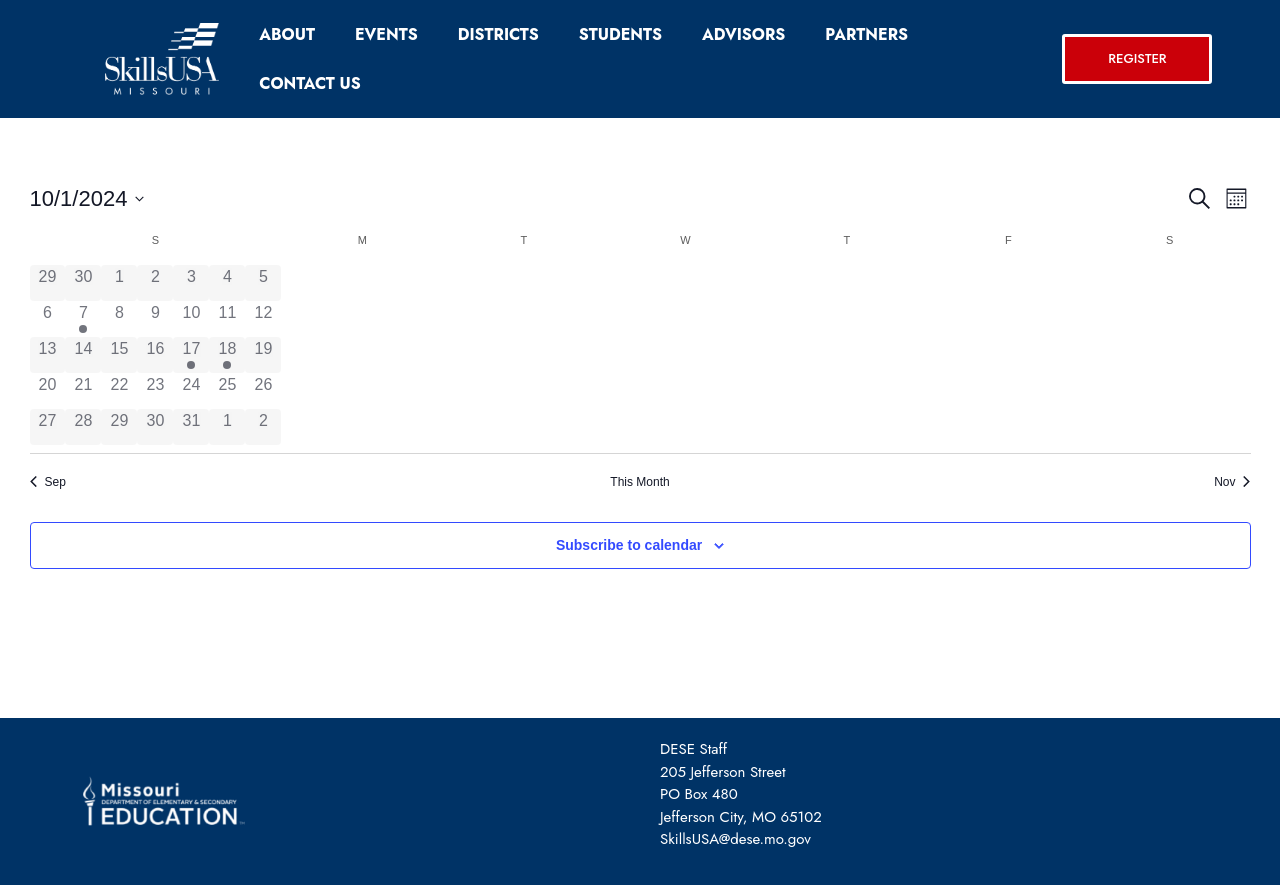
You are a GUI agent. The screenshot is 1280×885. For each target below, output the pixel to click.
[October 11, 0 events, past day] (227, 319)
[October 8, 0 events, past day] (119, 319)
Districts (498, 34)
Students (620, 34)
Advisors (743, 34)
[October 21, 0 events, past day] (83, 391)
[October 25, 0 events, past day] (227, 391)
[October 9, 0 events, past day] (155, 319)
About (287, 34)
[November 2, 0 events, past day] (263, 427)
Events (386, 34)
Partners (866, 34)
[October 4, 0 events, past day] (227, 283)
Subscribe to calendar (629, 545)
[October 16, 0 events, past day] (155, 355)
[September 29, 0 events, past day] (48, 283)
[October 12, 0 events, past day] (263, 319)
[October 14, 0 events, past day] (83, 355)
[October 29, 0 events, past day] (119, 427)
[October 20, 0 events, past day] (48, 391)
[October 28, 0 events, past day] (83, 427)
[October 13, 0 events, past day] (48, 355)
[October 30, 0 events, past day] (155, 427)
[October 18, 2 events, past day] (227, 355)
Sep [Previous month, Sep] (48, 482)
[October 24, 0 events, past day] (191, 391)
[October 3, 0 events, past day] (191, 283)
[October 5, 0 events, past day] (263, 283)
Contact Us (309, 83)
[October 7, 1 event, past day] (83, 319)
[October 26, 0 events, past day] (263, 391)
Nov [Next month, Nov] (1232, 482)
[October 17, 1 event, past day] (191, 355)
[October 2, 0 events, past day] (155, 283)
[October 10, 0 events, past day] (191, 319)
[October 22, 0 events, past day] (119, 391)
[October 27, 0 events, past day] (48, 427)
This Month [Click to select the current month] (639, 482)
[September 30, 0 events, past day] (83, 283)
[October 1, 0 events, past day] (119, 283)
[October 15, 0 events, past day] (119, 355)
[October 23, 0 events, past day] (155, 391)
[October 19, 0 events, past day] (263, 355)
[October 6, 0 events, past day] (48, 319)
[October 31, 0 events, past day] (191, 427)
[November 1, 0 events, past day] (227, 427)
